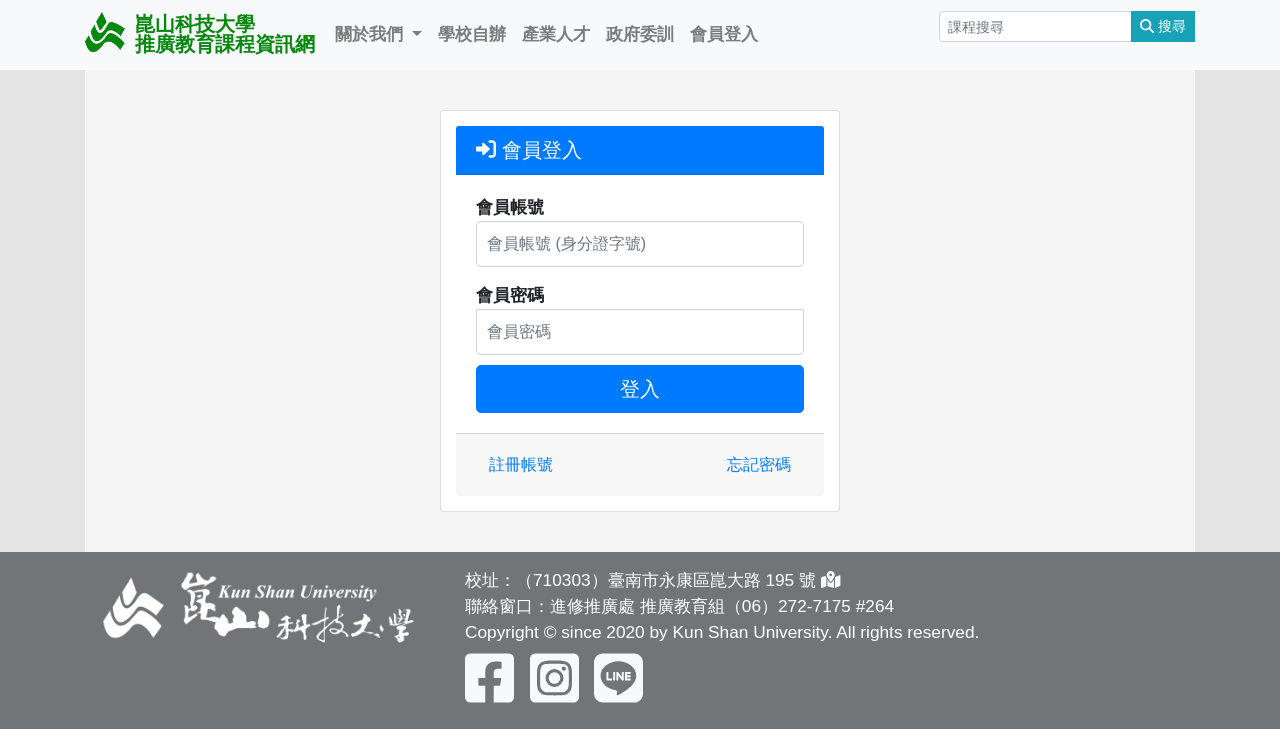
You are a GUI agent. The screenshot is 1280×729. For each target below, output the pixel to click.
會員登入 (724, 34)
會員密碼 (510, 295)
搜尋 (1163, 26)
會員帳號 (510, 207)
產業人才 (556, 34)
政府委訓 (640, 34)
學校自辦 (472, 34)
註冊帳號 (521, 464)
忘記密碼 (759, 464)
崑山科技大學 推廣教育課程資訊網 (200, 33)
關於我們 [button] (371, 34)
